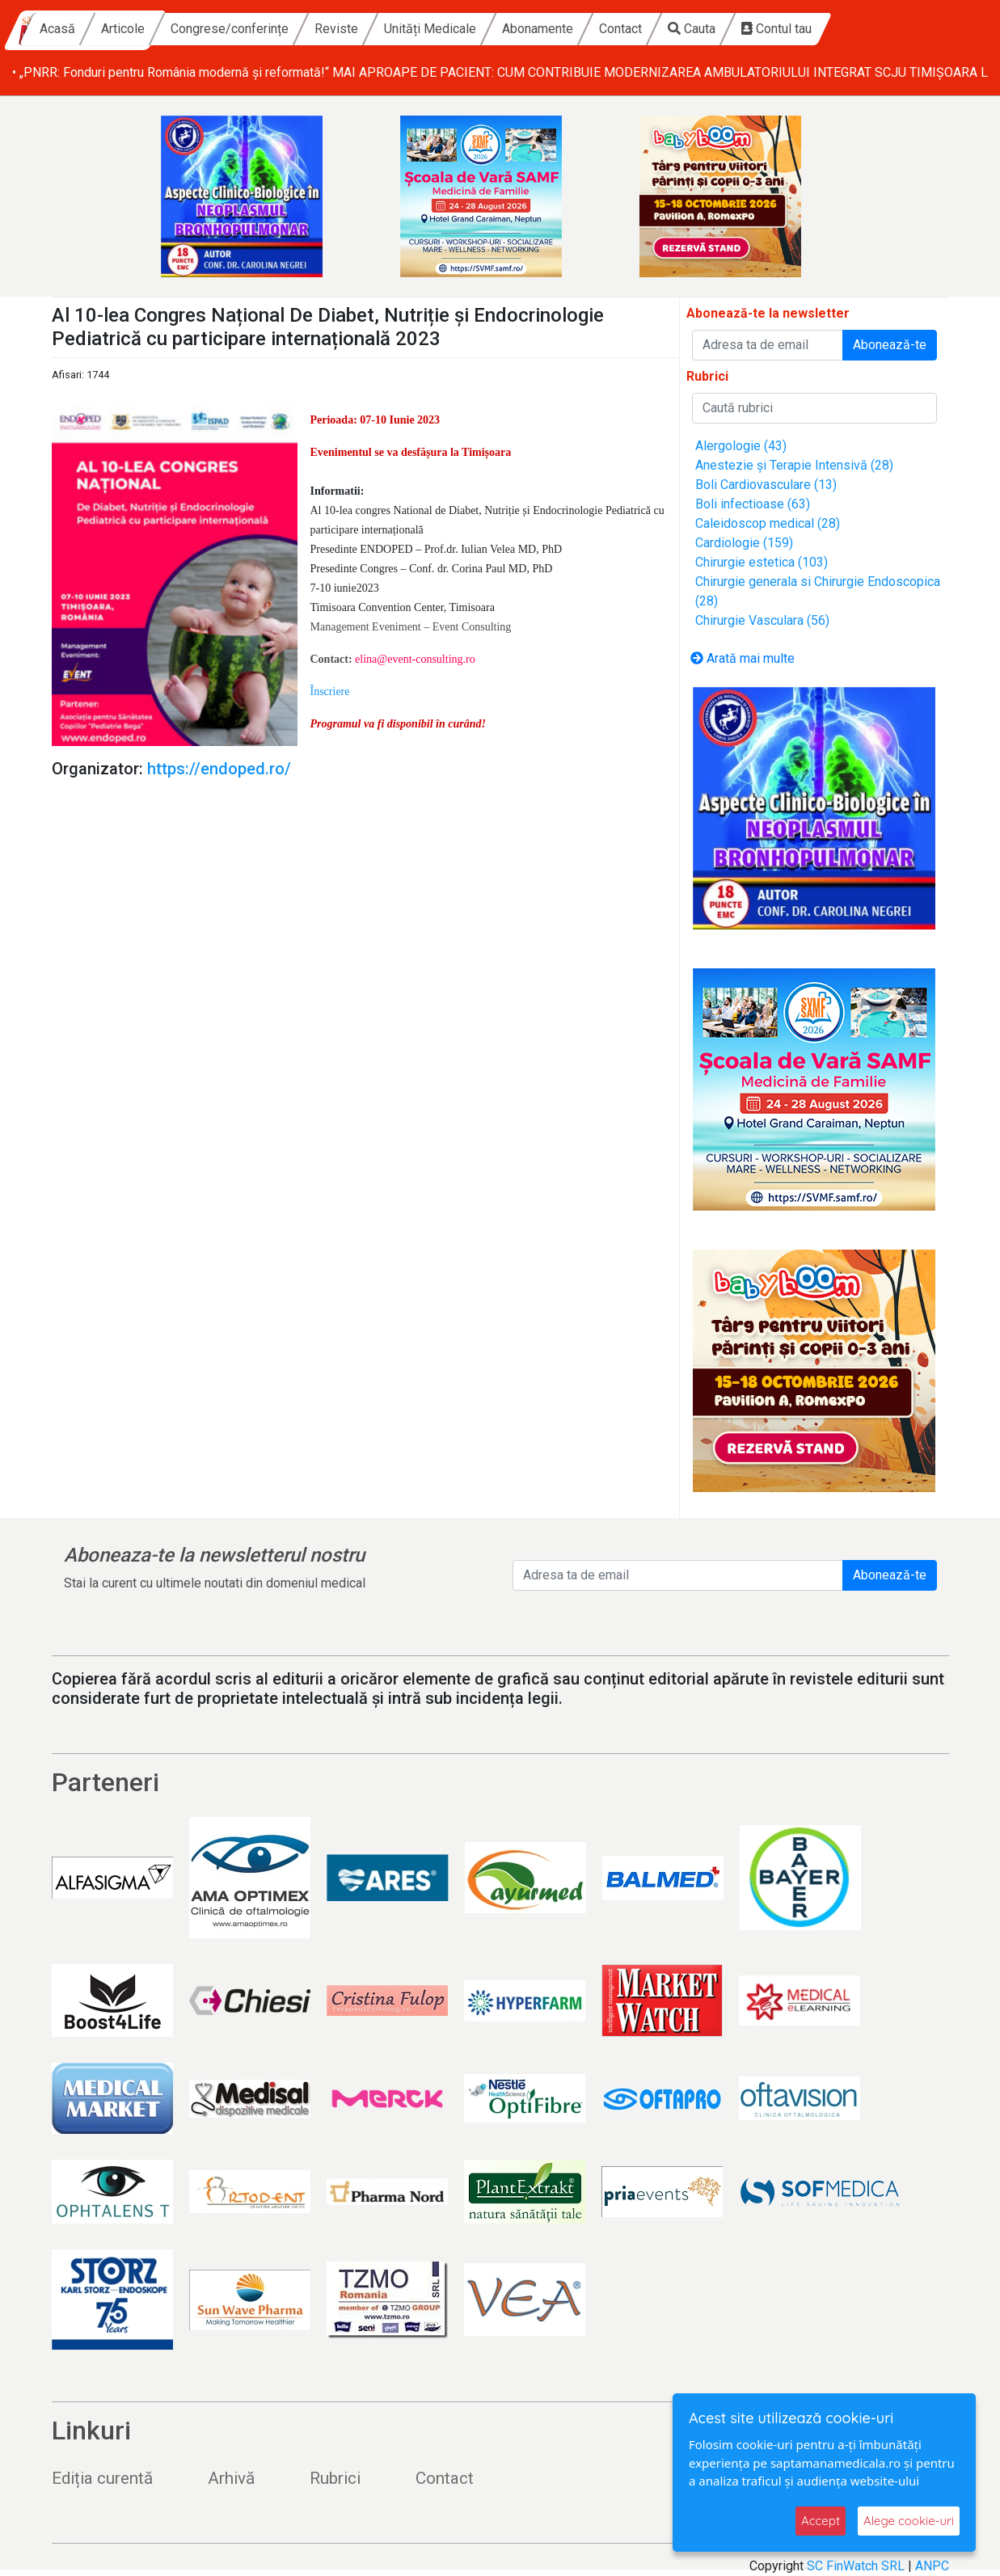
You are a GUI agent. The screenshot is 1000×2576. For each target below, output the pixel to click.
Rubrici (335, 2478)
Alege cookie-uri (908, 2520)
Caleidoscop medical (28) (767, 523)
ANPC (932, 2566)
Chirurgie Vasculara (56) (762, 620)
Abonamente (678, 28)
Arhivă (231, 2478)
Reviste (477, 28)
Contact (761, 28)
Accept (820, 2520)
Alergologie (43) (741, 445)
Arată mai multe (742, 658)
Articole (263, 28)
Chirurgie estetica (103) (761, 562)
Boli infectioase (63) (752, 504)
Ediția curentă (102, 2478)
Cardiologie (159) (744, 542)
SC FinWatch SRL (856, 2566)
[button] (330, 691)
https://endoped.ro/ (219, 768)
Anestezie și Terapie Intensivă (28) (794, 465)
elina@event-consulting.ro (415, 659)
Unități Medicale (571, 28)
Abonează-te (889, 344)
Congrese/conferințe (370, 28)
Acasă (198, 28)
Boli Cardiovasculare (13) (766, 484)
